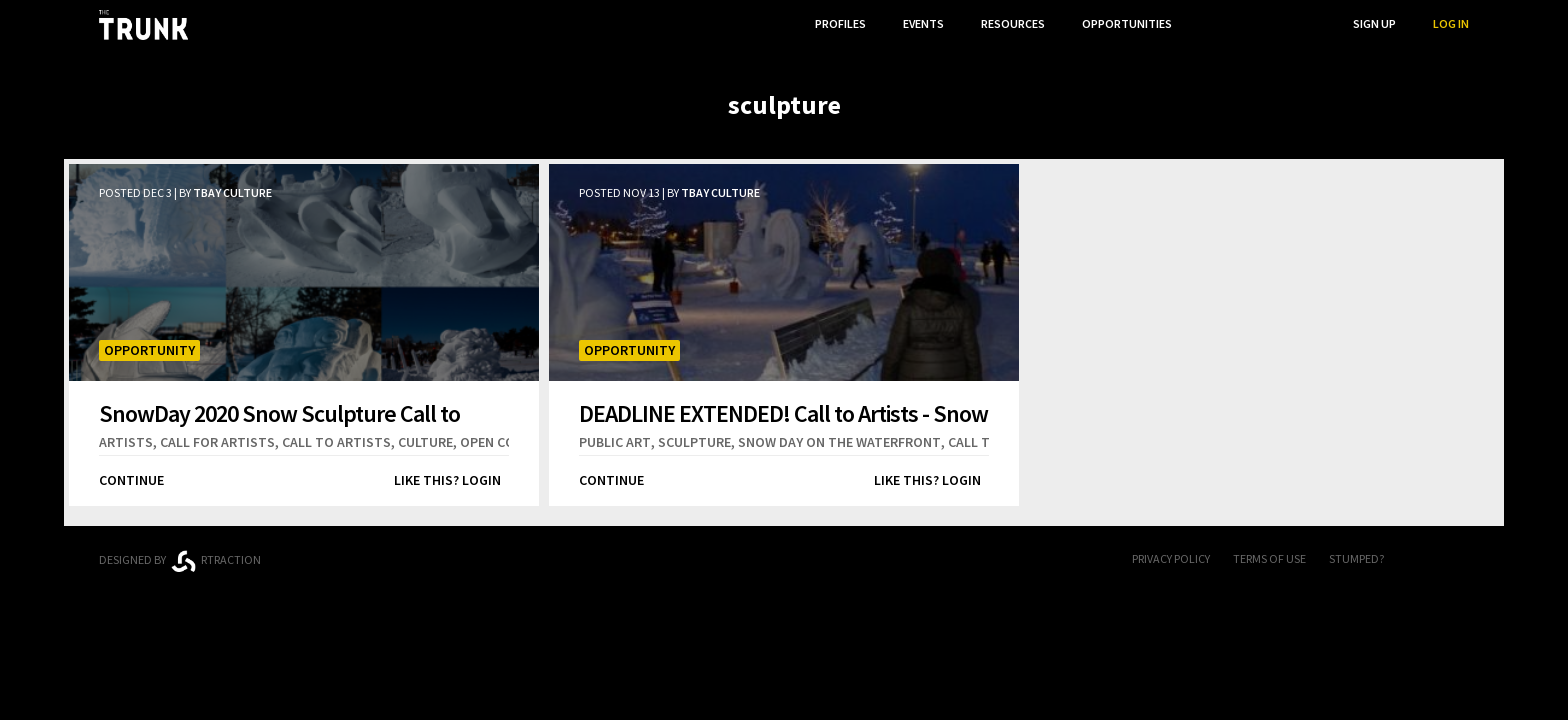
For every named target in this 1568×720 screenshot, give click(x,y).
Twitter (1459, 560)
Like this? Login (447, 480)
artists (126, 442)
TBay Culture (232, 192)
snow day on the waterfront (839, 442)
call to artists (336, 442)
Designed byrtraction (180, 561)
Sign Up (1374, 23)
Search (1295, 23)
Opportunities (1127, 23)
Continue (131, 480)
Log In (1451, 23)
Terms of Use (1269, 558)
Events (923, 23)
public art (615, 442)
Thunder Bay (535, 556)
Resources (1013, 23)
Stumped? (1356, 558)
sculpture (694, 442)
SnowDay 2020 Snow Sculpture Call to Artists (279, 413)
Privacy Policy (1171, 558)
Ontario (386, 552)
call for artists (217, 442)
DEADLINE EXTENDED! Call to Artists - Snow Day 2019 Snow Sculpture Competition (783, 413)
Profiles (840, 23)
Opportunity (149, 350)
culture (425, 442)
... (1213, 23)
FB (1419, 560)
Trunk (784, 560)
